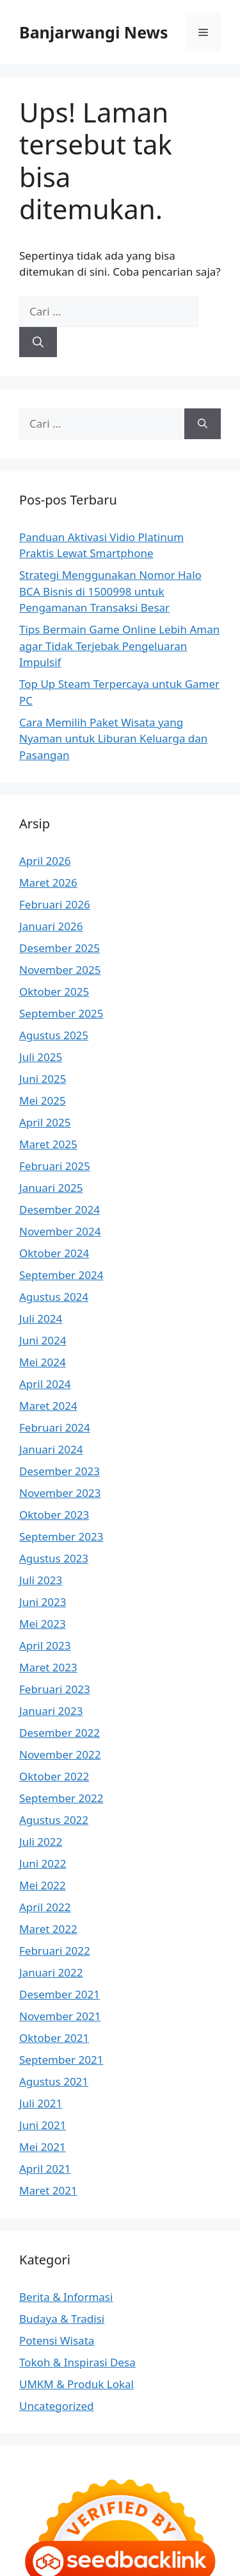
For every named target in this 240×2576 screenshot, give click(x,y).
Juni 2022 (42, 1863)
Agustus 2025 (53, 1035)
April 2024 (44, 1383)
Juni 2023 (42, 1601)
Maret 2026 (48, 882)
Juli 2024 (40, 1318)
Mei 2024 (42, 1362)
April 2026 (44, 860)
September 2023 (61, 1536)
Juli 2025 (40, 1057)
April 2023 (44, 1645)
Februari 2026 (54, 904)
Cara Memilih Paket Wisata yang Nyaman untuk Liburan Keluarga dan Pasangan (113, 738)
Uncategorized (56, 2405)
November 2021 (59, 2016)
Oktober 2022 (54, 1776)
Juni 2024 (42, 1340)
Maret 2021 (48, 2190)
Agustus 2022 (53, 1819)
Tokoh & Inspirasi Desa (77, 2362)
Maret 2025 (48, 1144)
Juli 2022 (40, 1841)
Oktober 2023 (54, 1514)
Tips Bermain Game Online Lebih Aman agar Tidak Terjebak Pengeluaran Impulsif (119, 645)
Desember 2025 (59, 948)
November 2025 (59, 969)
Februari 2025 (54, 1165)
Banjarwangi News (93, 32)
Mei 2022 (42, 1885)
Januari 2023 (51, 1710)
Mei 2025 (42, 1100)
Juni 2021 (42, 2125)
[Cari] (38, 342)
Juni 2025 (42, 1078)
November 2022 (59, 1754)
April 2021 (44, 2168)
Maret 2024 (48, 1405)
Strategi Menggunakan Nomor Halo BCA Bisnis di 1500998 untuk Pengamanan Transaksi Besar (110, 591)
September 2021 (61, 2059)
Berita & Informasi (66, 2296)
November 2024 (59, 1231)
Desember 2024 (59, 1209)
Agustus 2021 (53, 2081)
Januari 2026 (51, 926)
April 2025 (44, 1122)
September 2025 (61, 1013)
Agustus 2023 (53, 1558)
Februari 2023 (54, 1689)
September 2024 (61, 1274)
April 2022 (44, 1907)
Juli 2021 (40, 2103)
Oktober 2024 (54, 1253)
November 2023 (59, 1492)
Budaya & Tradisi (61, 2318)
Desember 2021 (59, 1994)
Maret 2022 (48, 1928)
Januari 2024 (51, 1449)
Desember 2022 (59, 1732)
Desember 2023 (59, 1471)
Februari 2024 (54, 1427)
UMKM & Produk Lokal (76, 2384)
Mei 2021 (42, 2146)
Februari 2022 (54, 1950)
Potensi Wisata (56, 2340)
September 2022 (61, 1798)
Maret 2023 (48, 1667)
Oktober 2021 (54, 2037)
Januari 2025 (51, 1187)
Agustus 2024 (53, 1296)
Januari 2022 (51, 1972)
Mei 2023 (42, 1623)
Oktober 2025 (54, 991)
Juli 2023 (40, 1580)
